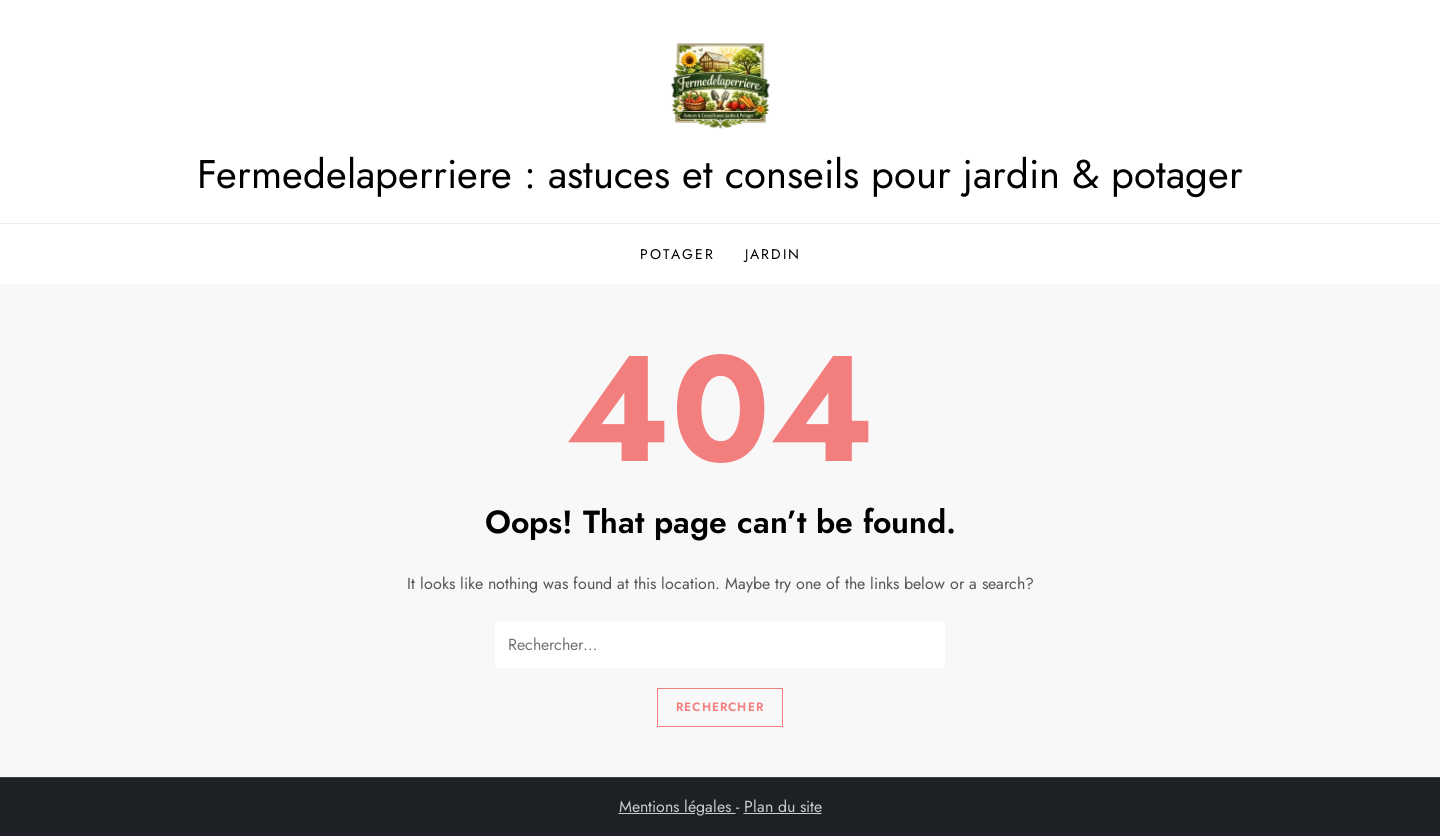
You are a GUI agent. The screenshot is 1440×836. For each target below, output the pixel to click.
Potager (677, 254)
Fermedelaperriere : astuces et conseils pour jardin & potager (720, 174)
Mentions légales (677, 806)
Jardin (773, 254)
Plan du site (783, 806)
